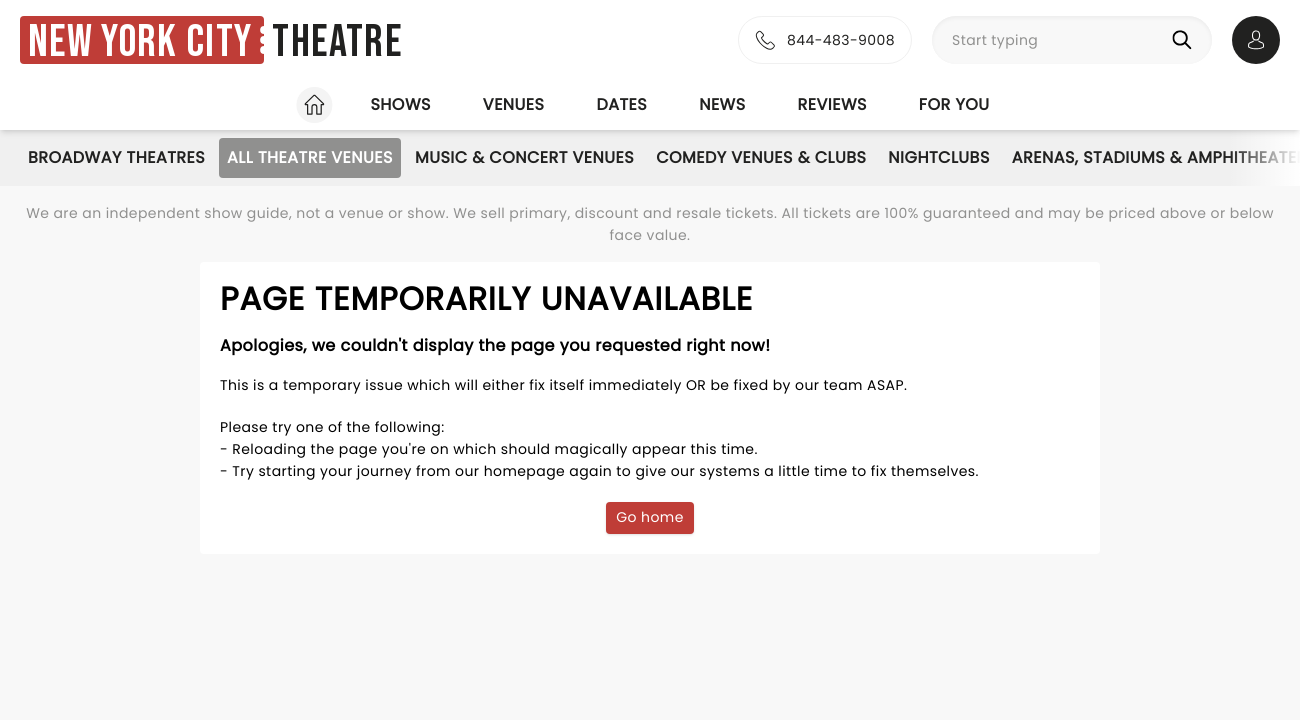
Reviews (832, 104)
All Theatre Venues (310, 157)
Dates (621, 104)
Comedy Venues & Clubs (761, 157)
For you (954, 104)
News (722, 104)
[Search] (1186, 40)
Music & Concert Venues (524, 157)
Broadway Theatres (116, 157)
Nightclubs (938, 157)
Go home (650, 517)
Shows (400, 104)
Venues (514, 104)
